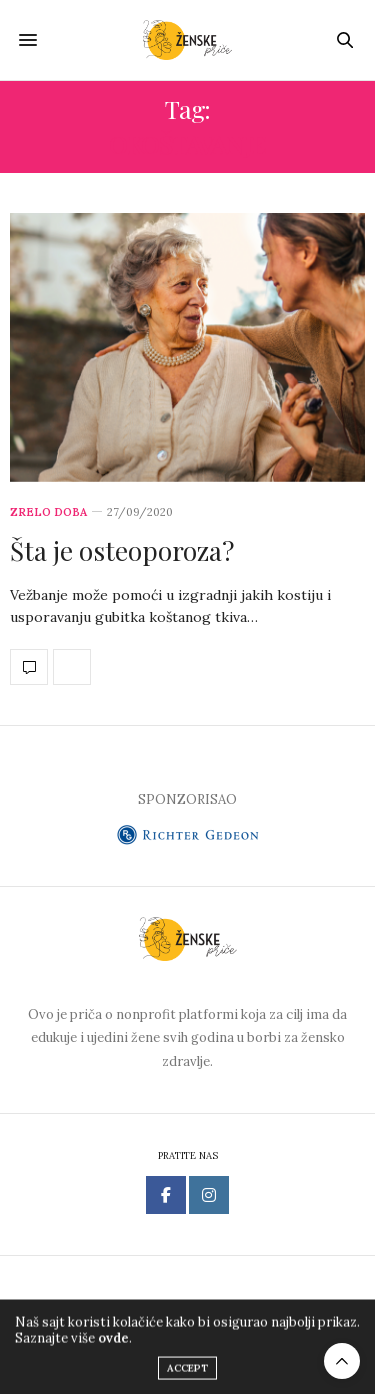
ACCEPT (187, 1373)
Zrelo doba (48, 512)
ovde (113, 1343)
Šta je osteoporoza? (122, 550)
